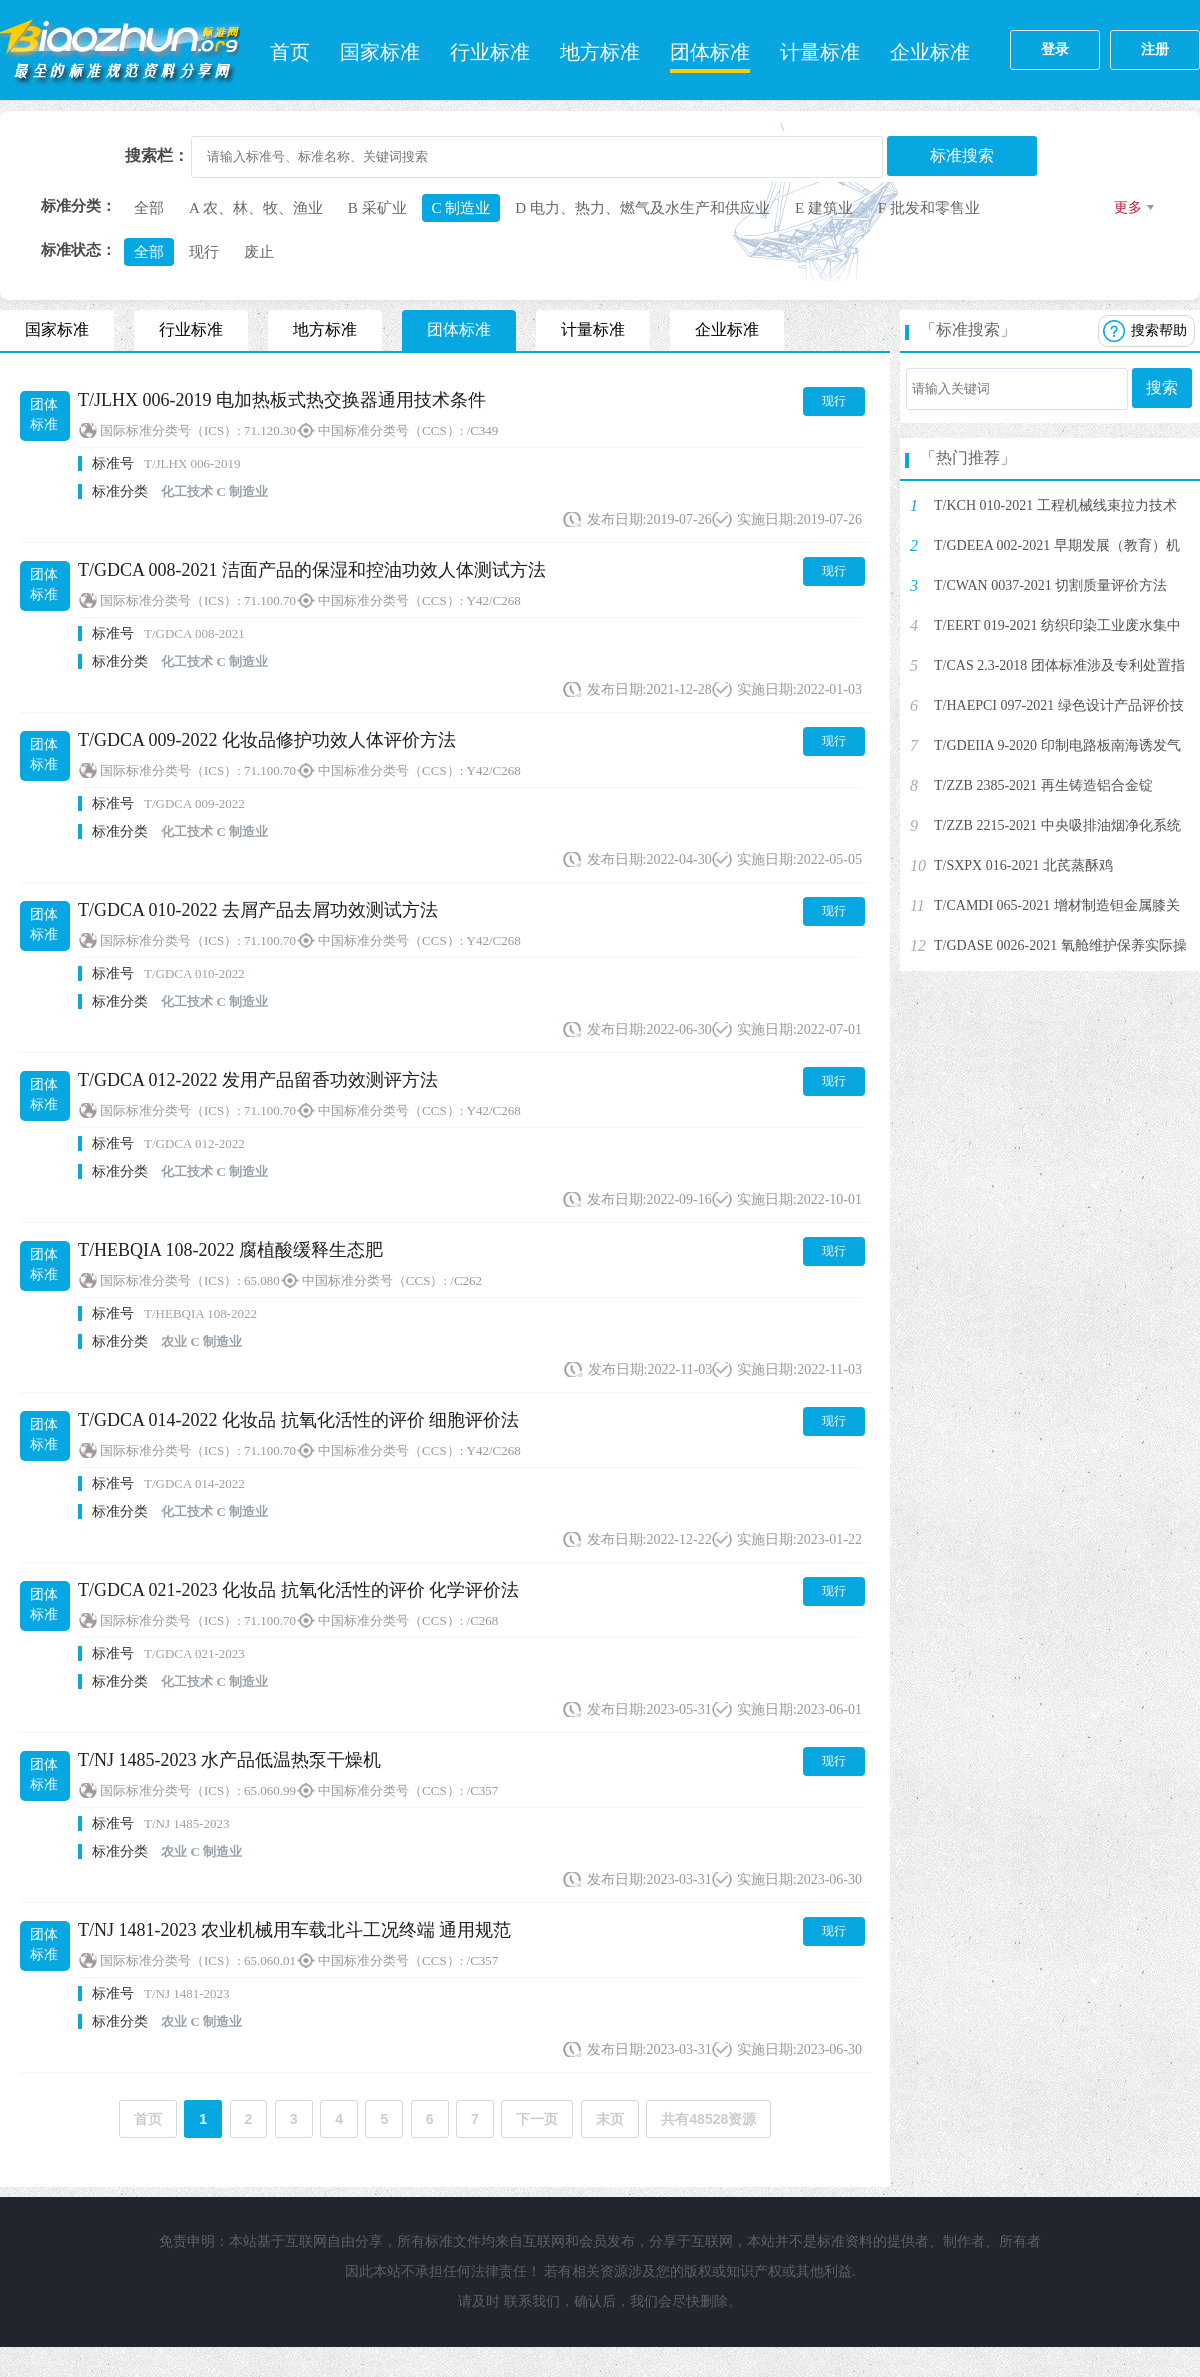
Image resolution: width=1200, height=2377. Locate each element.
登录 (1055, 49)
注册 (1155, 49)
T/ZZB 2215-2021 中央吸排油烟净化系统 (1057, 825)
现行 (204, 252)
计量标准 (820, 52)
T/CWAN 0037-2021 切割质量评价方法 (1050, 585)
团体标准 (710, 52)
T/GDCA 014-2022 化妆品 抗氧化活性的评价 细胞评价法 (298, 1420)
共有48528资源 (708, 2119)
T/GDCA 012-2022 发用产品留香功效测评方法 (258, 1080)
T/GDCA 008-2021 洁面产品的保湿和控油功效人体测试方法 (312, 570)
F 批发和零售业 (929, 208)
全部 (149, 208)
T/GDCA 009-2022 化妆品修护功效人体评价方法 (267, 740)
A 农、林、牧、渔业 (256, 208)
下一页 (537, 2119)
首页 (290, 52)
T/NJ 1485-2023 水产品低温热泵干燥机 (229, 1760)
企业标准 (930, 52)
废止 (259, 252)
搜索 (1162, 387)
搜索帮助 (1159, 330)
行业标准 (490, 52)
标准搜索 (962, 155)
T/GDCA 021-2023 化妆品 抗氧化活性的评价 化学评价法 (298, 1590)
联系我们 (532, 2301)
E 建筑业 (824, 208)
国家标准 (380, 52)
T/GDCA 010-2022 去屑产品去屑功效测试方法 (258, 910)
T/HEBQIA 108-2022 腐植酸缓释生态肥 (230, 1250)
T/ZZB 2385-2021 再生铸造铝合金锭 (1043, 785)
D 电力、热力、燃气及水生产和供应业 (642, 208)
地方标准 (600, 52)
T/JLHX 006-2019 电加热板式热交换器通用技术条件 (282, 400)
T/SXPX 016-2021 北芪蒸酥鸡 (1023, 865)
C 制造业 (461, 208)
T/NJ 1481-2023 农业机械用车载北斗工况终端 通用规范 (295, 1930)
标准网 (120, 50)
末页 (610, 2119)
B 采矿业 (377, 208)
